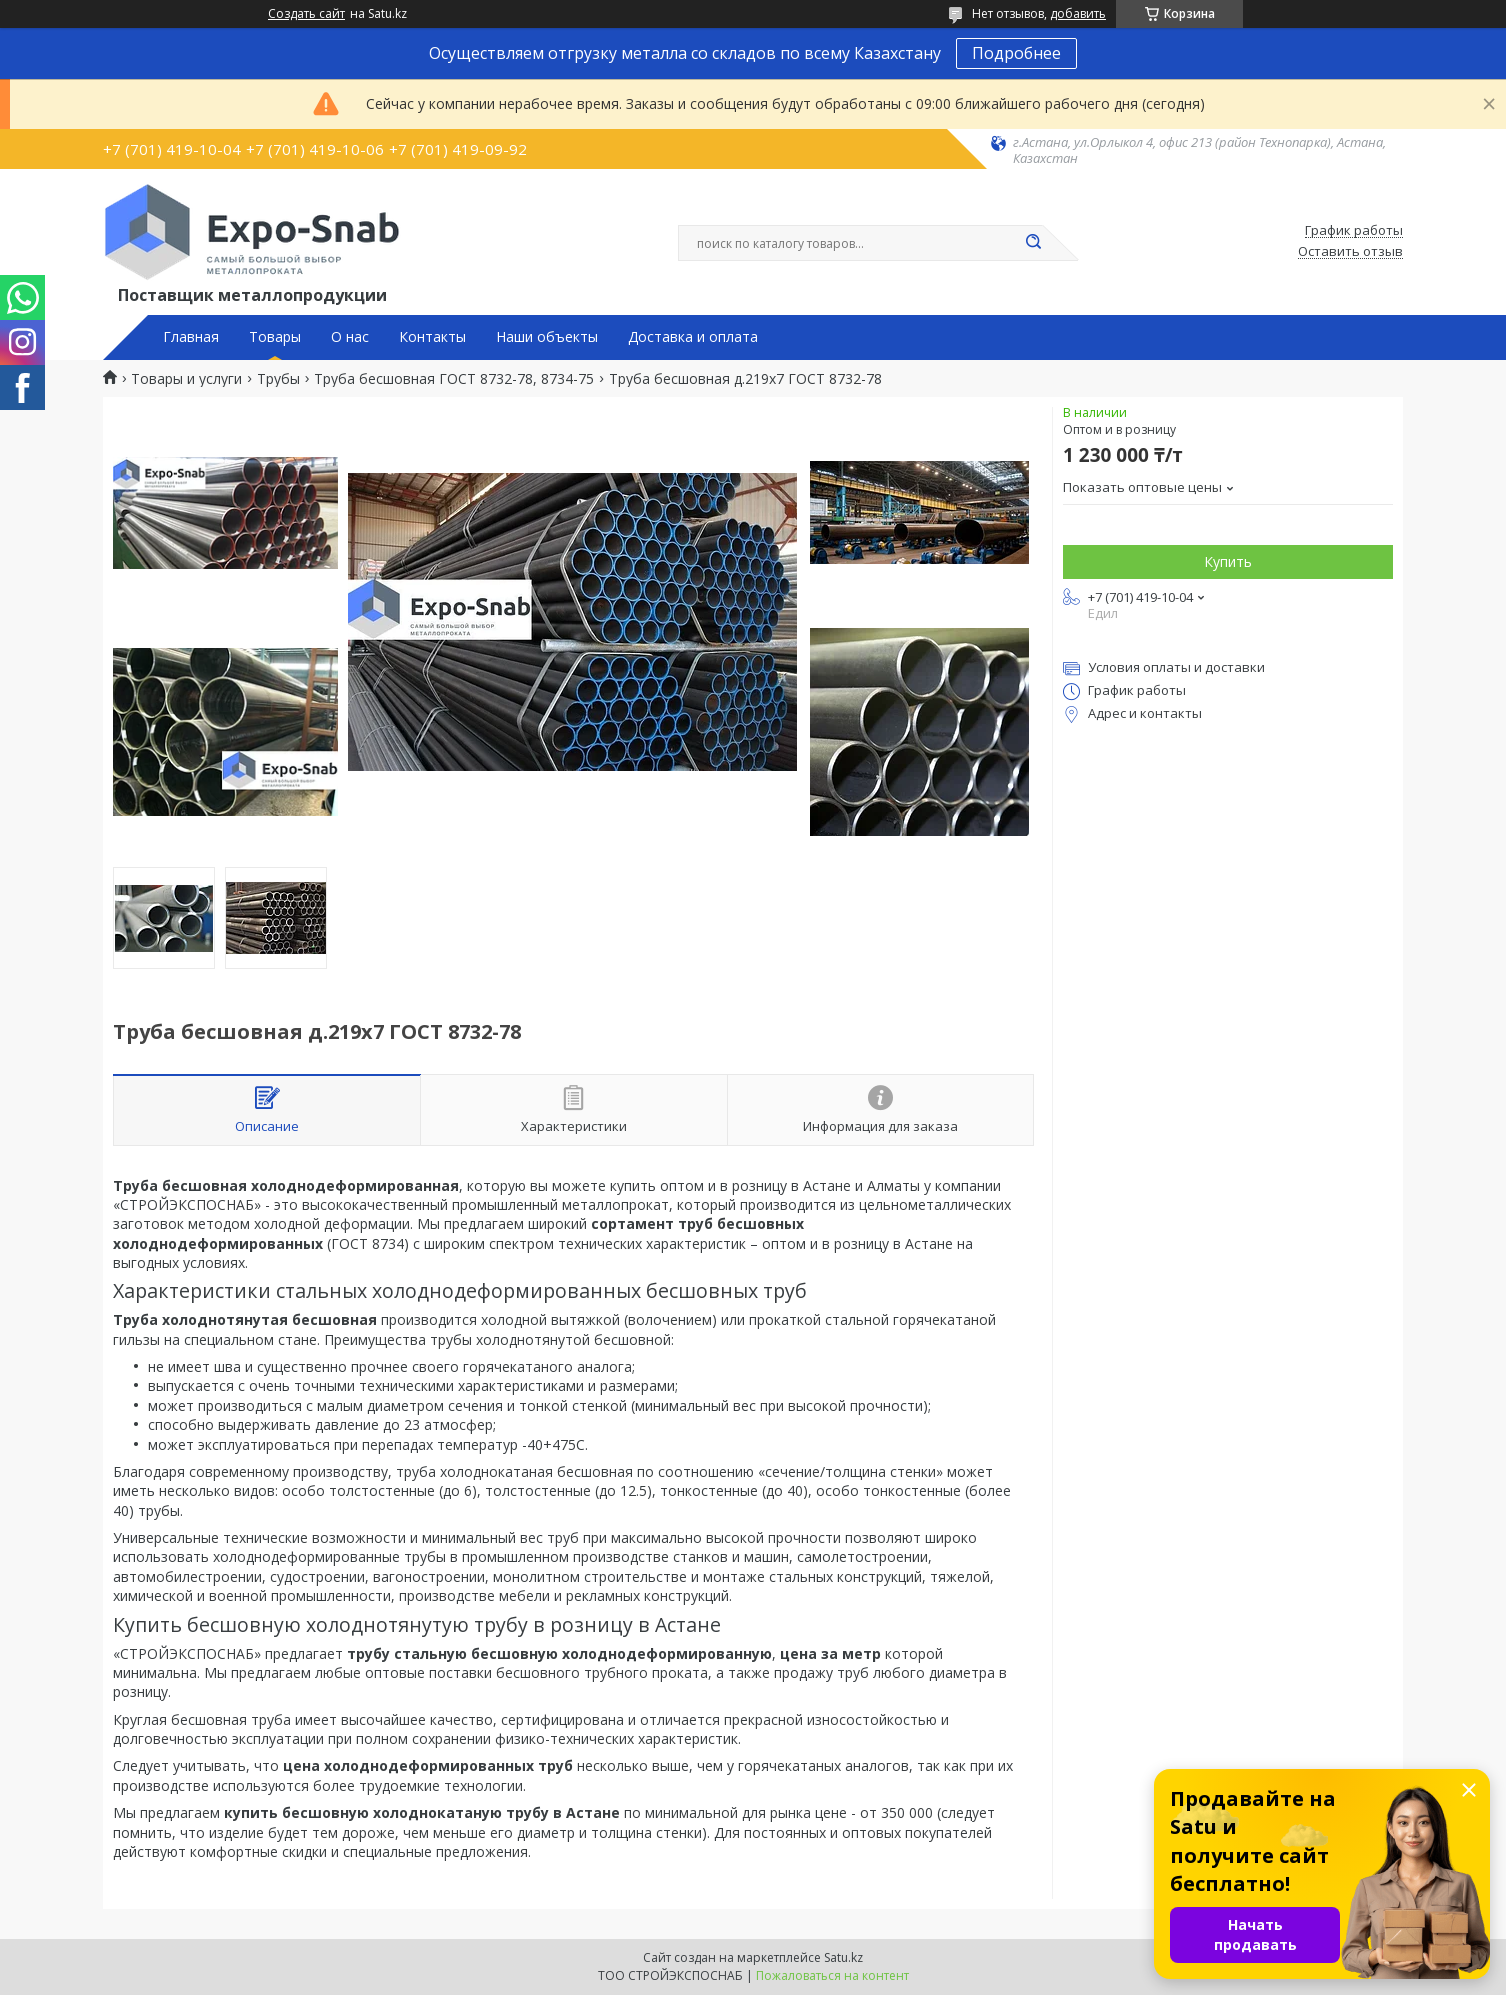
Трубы (278, 379)
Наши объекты (547, 337)
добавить (1078, 13)
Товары (275, 337)
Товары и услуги (186, 379)
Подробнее (1016, 53)
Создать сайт (306, 14)
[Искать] (1033, 243)
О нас (350, 337)
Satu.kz (843, 1957)
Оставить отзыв (1350, 252)
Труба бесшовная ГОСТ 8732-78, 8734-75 (454, 379)
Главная (191, 337)
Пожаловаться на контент (832, 1975)
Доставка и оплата (693, 337)
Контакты (432, 337)
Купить (1228, 561)
